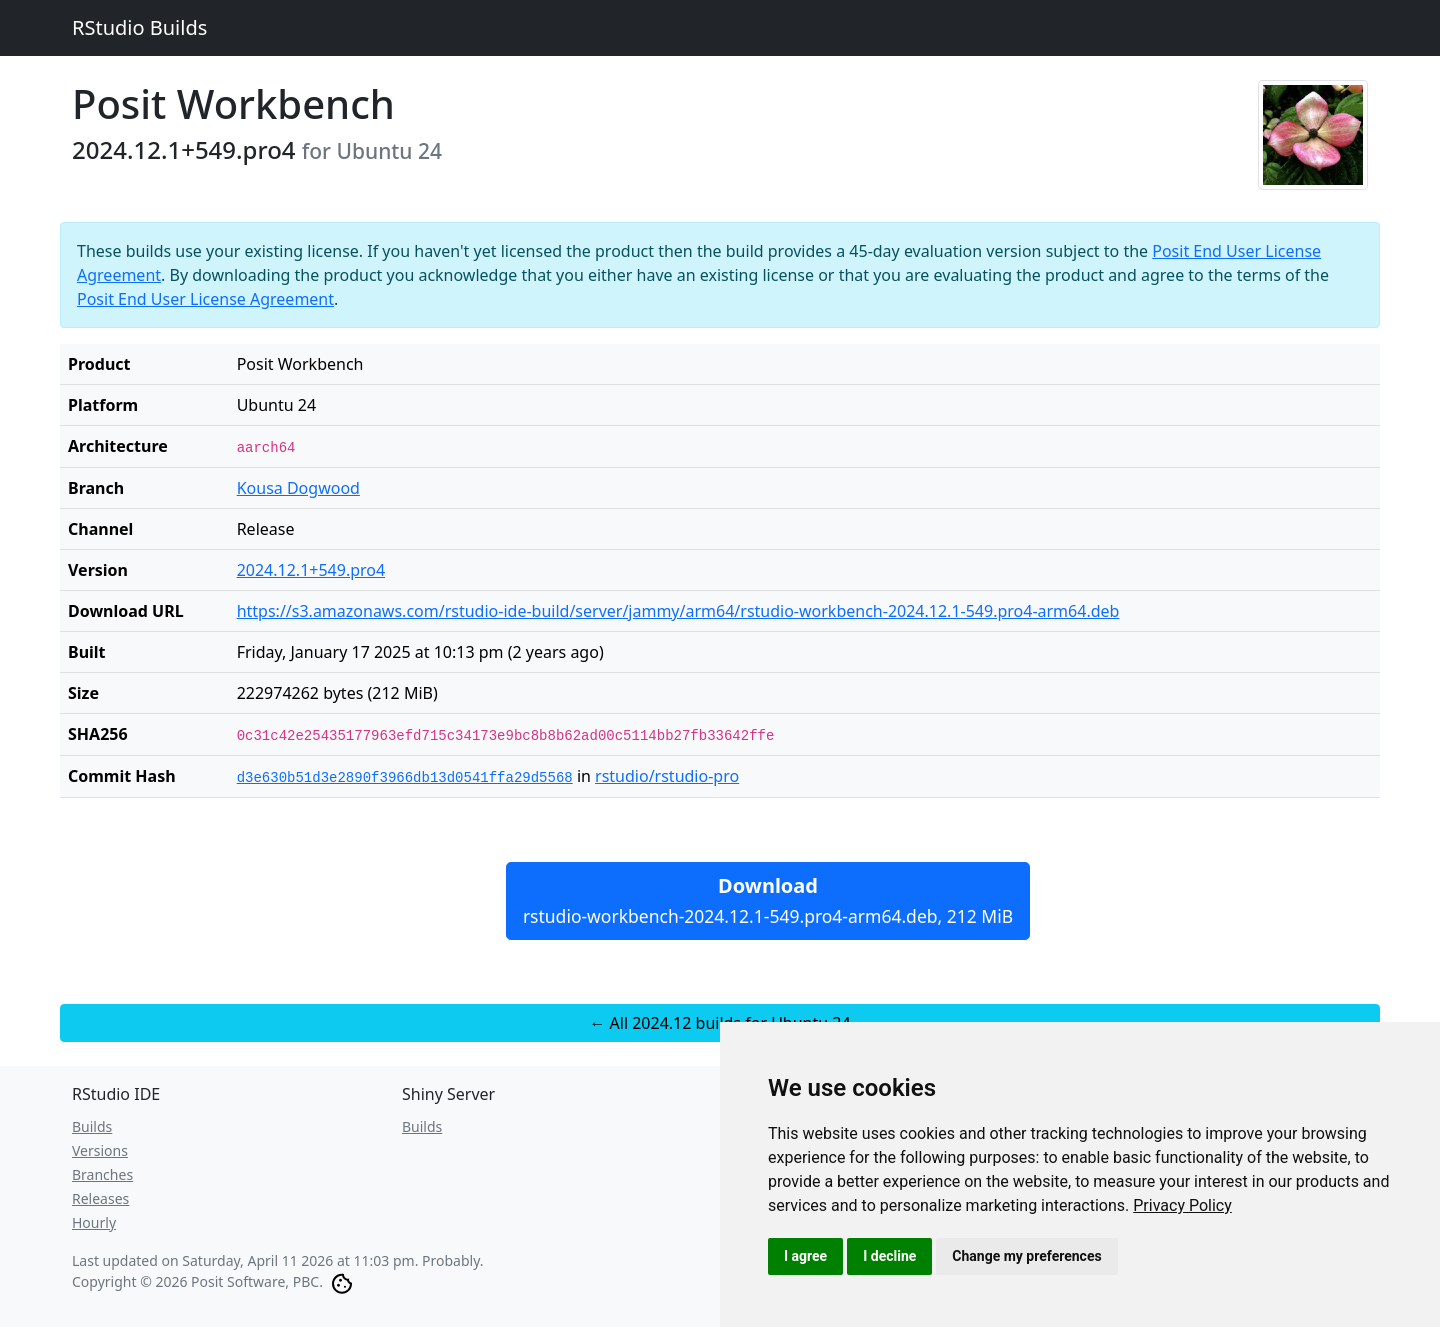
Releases (100, 1198)
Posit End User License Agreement (205, 299)
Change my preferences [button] (1026, 1256)
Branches (102, 1174)
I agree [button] (805, 1256)
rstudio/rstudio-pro (667, 776)
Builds (92, 1126)
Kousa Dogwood (298, 488)
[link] (1182, 1205)
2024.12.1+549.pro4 (311, 570)
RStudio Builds (139, 27)
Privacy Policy (1182, 1205)
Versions (100, 1150)
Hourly (94, 1222)
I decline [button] (889, 1256)
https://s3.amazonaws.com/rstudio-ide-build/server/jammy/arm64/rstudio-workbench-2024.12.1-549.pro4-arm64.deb (678, 611)
